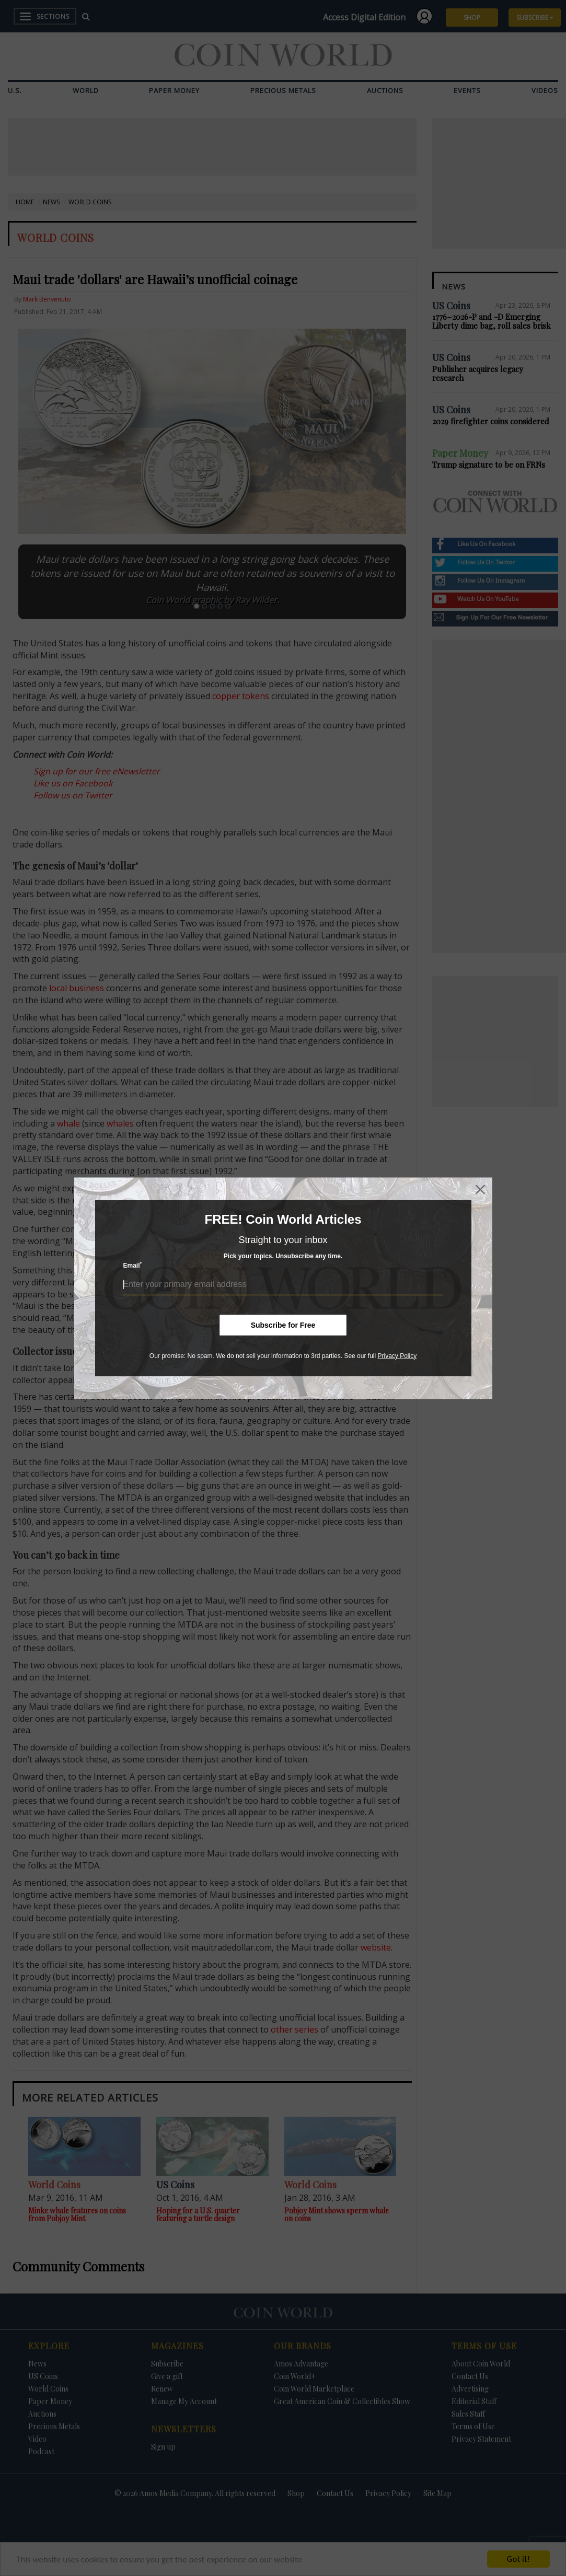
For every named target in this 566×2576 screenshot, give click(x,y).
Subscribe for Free (283, 1324)
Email (132, 1265)
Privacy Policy (397, 1355)
